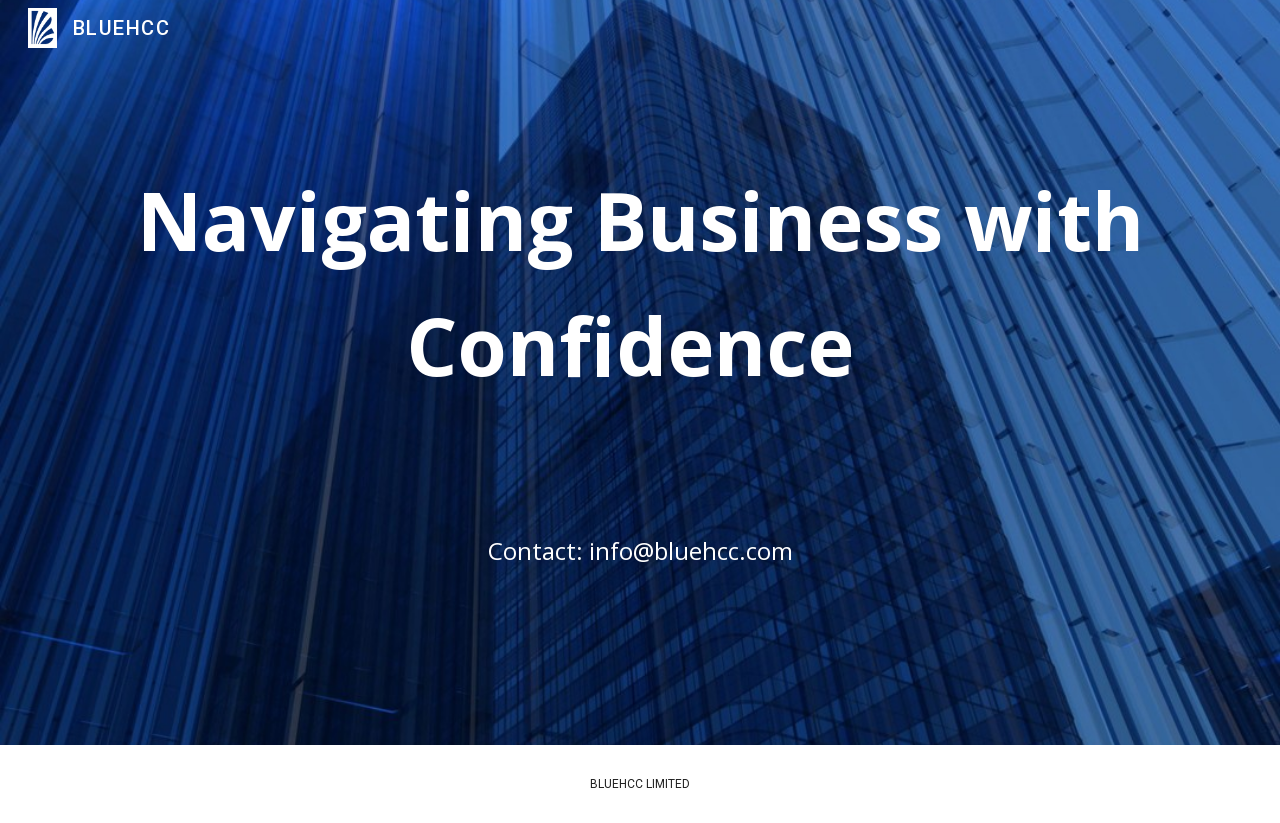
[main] (640, 400)
